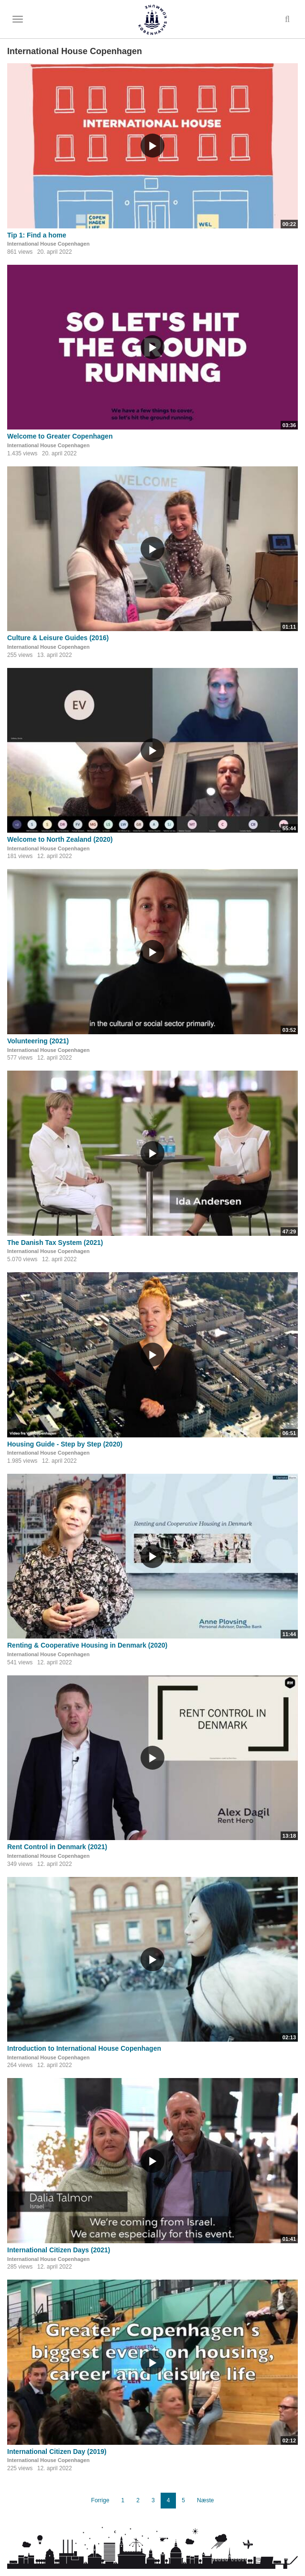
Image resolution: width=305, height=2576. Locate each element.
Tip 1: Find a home (36, 235)
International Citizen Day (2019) (57, 2451)
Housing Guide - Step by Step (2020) (64, 1444)
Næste (205, 2500)
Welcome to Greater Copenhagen (60, 436)
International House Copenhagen (48, 244)
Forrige (100, 2500)
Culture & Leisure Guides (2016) (58, 638)
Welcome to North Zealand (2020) (60, 839)
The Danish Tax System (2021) (55, 1242)
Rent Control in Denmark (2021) (57, 1847)
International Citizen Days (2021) (58, 2250)
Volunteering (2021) (38, 1041)
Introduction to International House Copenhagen (84, 2048)
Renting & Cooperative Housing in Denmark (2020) (87, 1645)
